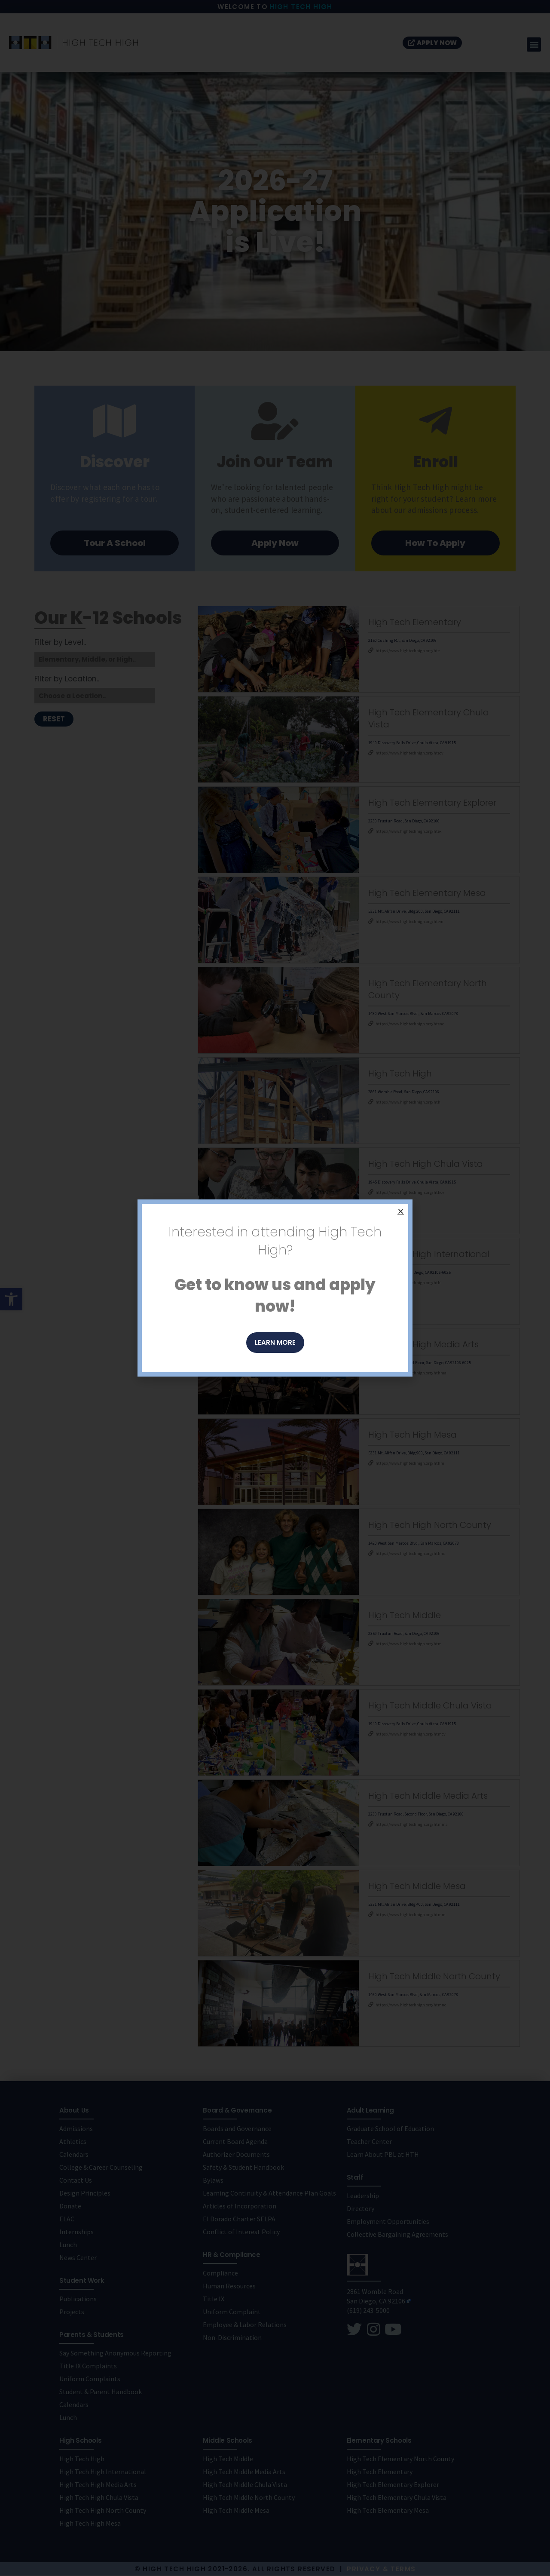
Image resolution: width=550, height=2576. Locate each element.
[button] (400, 1211)
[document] (275, 1288)
